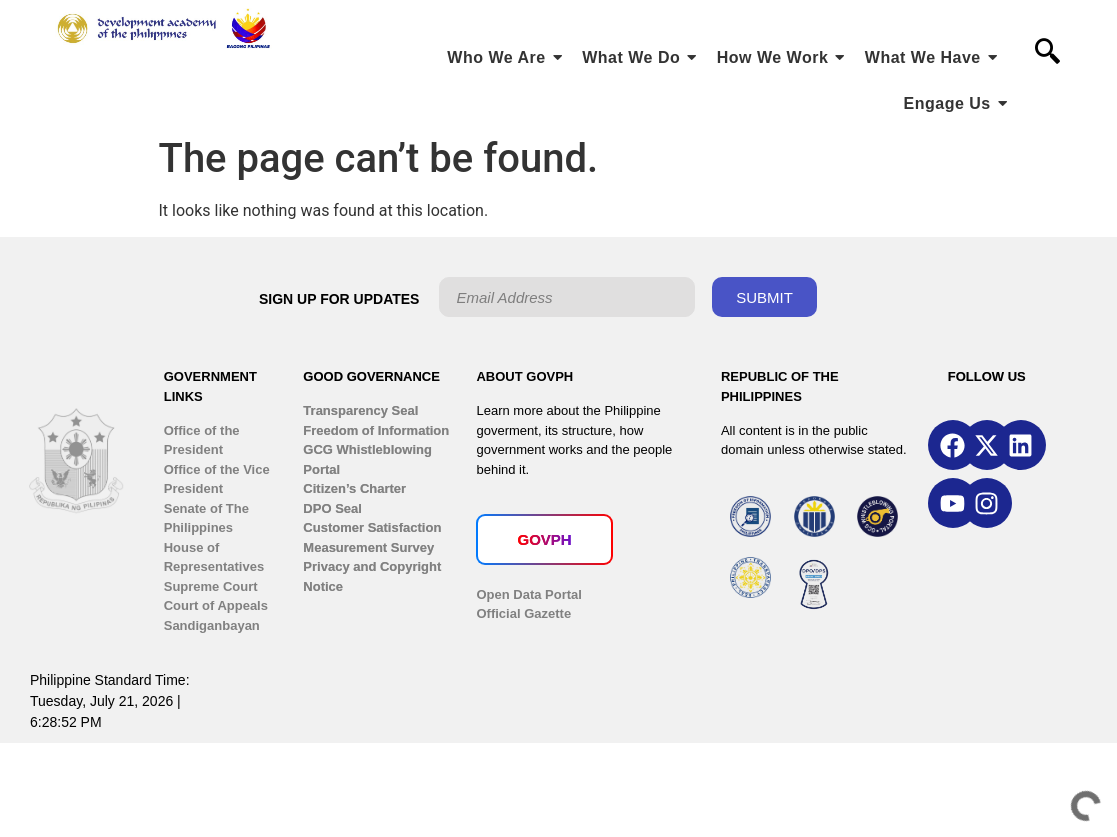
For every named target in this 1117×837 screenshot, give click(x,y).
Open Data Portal (528, 594)
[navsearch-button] (1047, 53)
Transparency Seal (360, 410)
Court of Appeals (216, 605)
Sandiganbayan (212, 625)
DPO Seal (332, 508)
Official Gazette (523, 613)
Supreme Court (211, 586)
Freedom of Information (376, 430)
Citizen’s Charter (354, 488)
